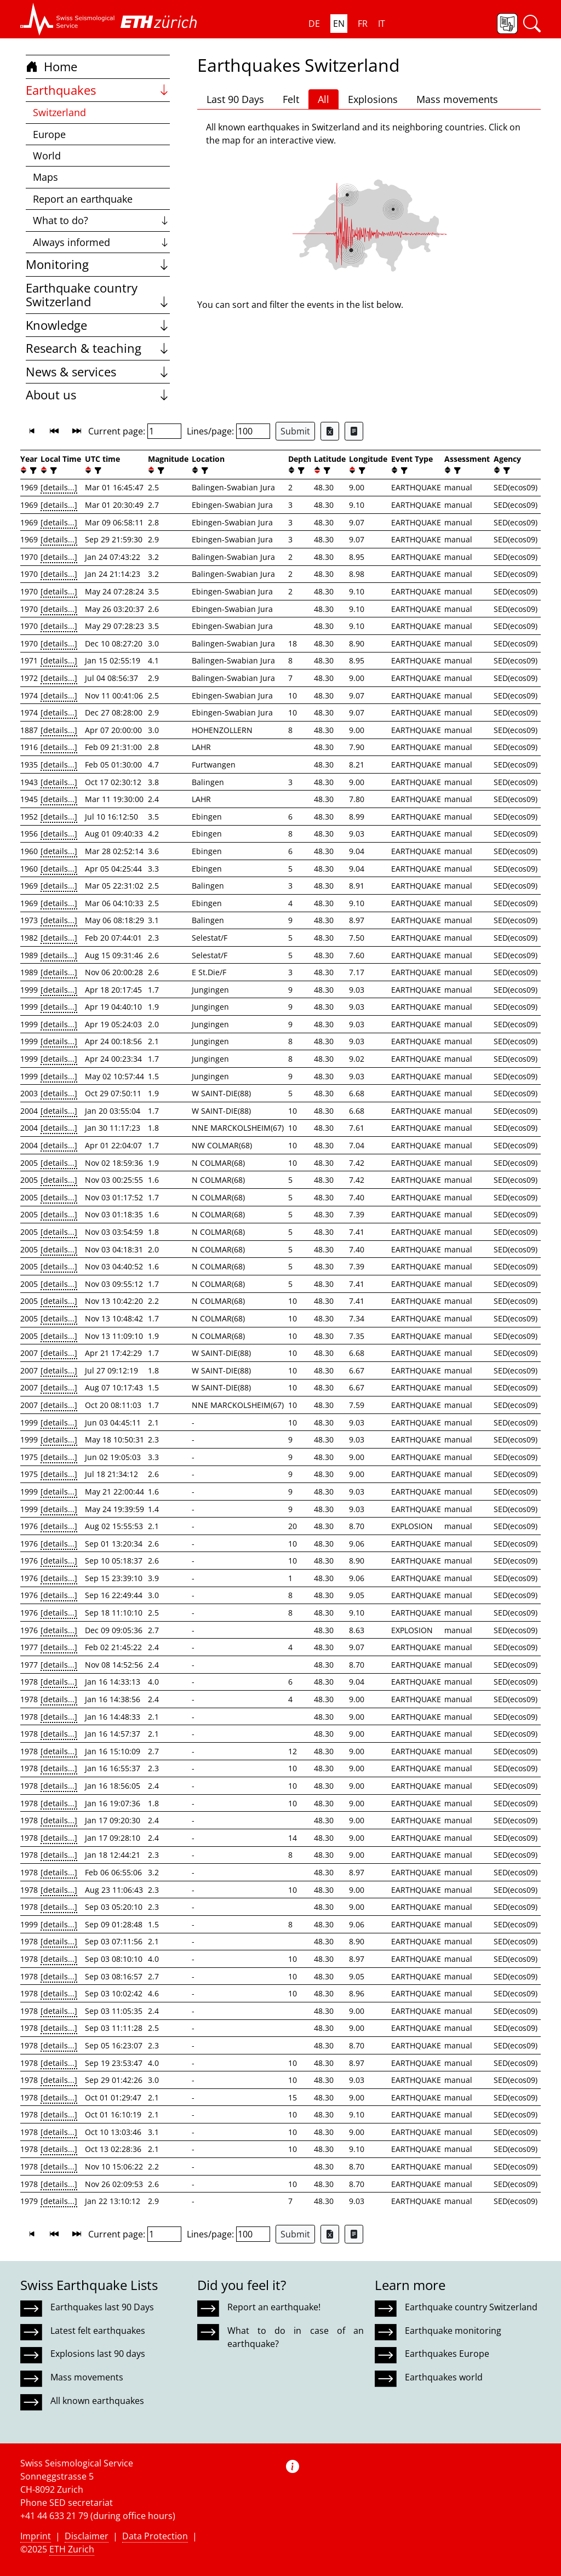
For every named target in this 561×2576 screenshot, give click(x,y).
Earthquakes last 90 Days (102, 2307)
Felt (291, 99)
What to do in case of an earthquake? (295, 2337)
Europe (49, 134)
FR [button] (363, 24)
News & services (98, 371)
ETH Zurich (71, 2549)
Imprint (35, 2536)
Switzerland (59, 112)
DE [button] (314, 24)
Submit (295, 431)
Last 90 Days (235, 99)
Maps (45, 177)
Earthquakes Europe (447, 2354)
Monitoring (98, 264)
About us (98, 394)
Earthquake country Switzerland (98, 295)
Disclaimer (86, 2536)
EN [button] (339, 24)
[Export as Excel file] (329, 431)
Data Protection (155, 2536)
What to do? (101, 220)
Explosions (373, 99)
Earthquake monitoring (453, 2331)
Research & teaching (98, 348)
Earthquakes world (444, 2377)
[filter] (32, 470)
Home (51, 66)
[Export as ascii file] (354, 431)
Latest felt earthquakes (97, 2331)
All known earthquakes (97, 2401)
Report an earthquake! (273, 2307)
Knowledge (98, 325)
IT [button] (381, 24)
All (323, 99)
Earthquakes (98, 90)
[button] (67, 19)
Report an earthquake (83, 198)
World (47, 155)
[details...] (59, 487)
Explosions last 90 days (97, 2354)
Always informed (101, 242)
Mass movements (457, 99)
